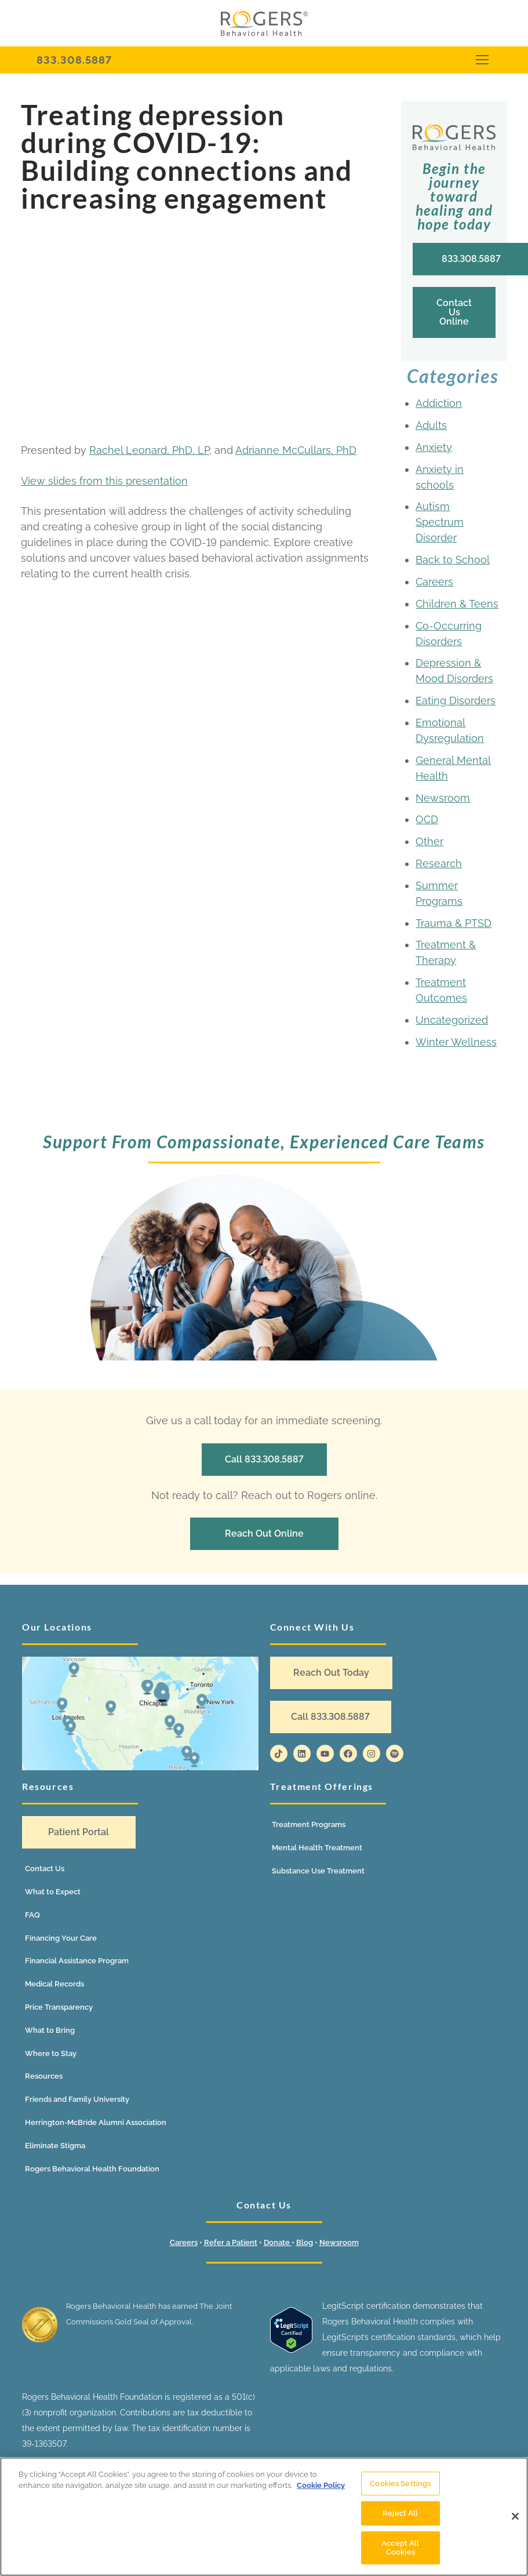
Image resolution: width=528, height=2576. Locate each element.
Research (439, 863)
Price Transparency (59, 2007)
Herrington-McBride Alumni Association (95, 2122)
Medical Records (54, 1984)
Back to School (453, 560)
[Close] (515, 2516)
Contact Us (44, 1868)
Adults (431, 425)
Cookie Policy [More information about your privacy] (321, 2485)
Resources (44, 2076)
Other (429, 841)
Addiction (439, 403)
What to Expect (53, 1891)
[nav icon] (482, 60)
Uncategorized (452, 1020)
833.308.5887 (74, 60)
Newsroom (443, 798)
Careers (434, 582)
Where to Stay (51, 2053)
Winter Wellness (456, 1042)
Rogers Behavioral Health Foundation (92, 2168)
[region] (264, 2516)
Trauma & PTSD (453, 923)
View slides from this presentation (104, 481)
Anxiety (434, 447)
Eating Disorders (456, 700)
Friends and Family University (77, 2099)
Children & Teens (457, 604)
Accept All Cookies (400, 2548)
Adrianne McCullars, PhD (295, 450)
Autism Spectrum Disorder (440, 522)
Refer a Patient (230, 2242)
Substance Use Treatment (318, 1870)
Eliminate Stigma (55, 2145)
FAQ (32, 1915)
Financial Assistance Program (77, 1960)
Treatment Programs (308, 1824)
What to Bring (50, 2030)
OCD (427, 819)
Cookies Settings (400, 2483)
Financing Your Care (61, 1938)
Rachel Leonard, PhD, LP (149, 450)
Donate (278, 2242)
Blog (304, 2242)
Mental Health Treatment (317, 1847)
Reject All (400, 2513)
